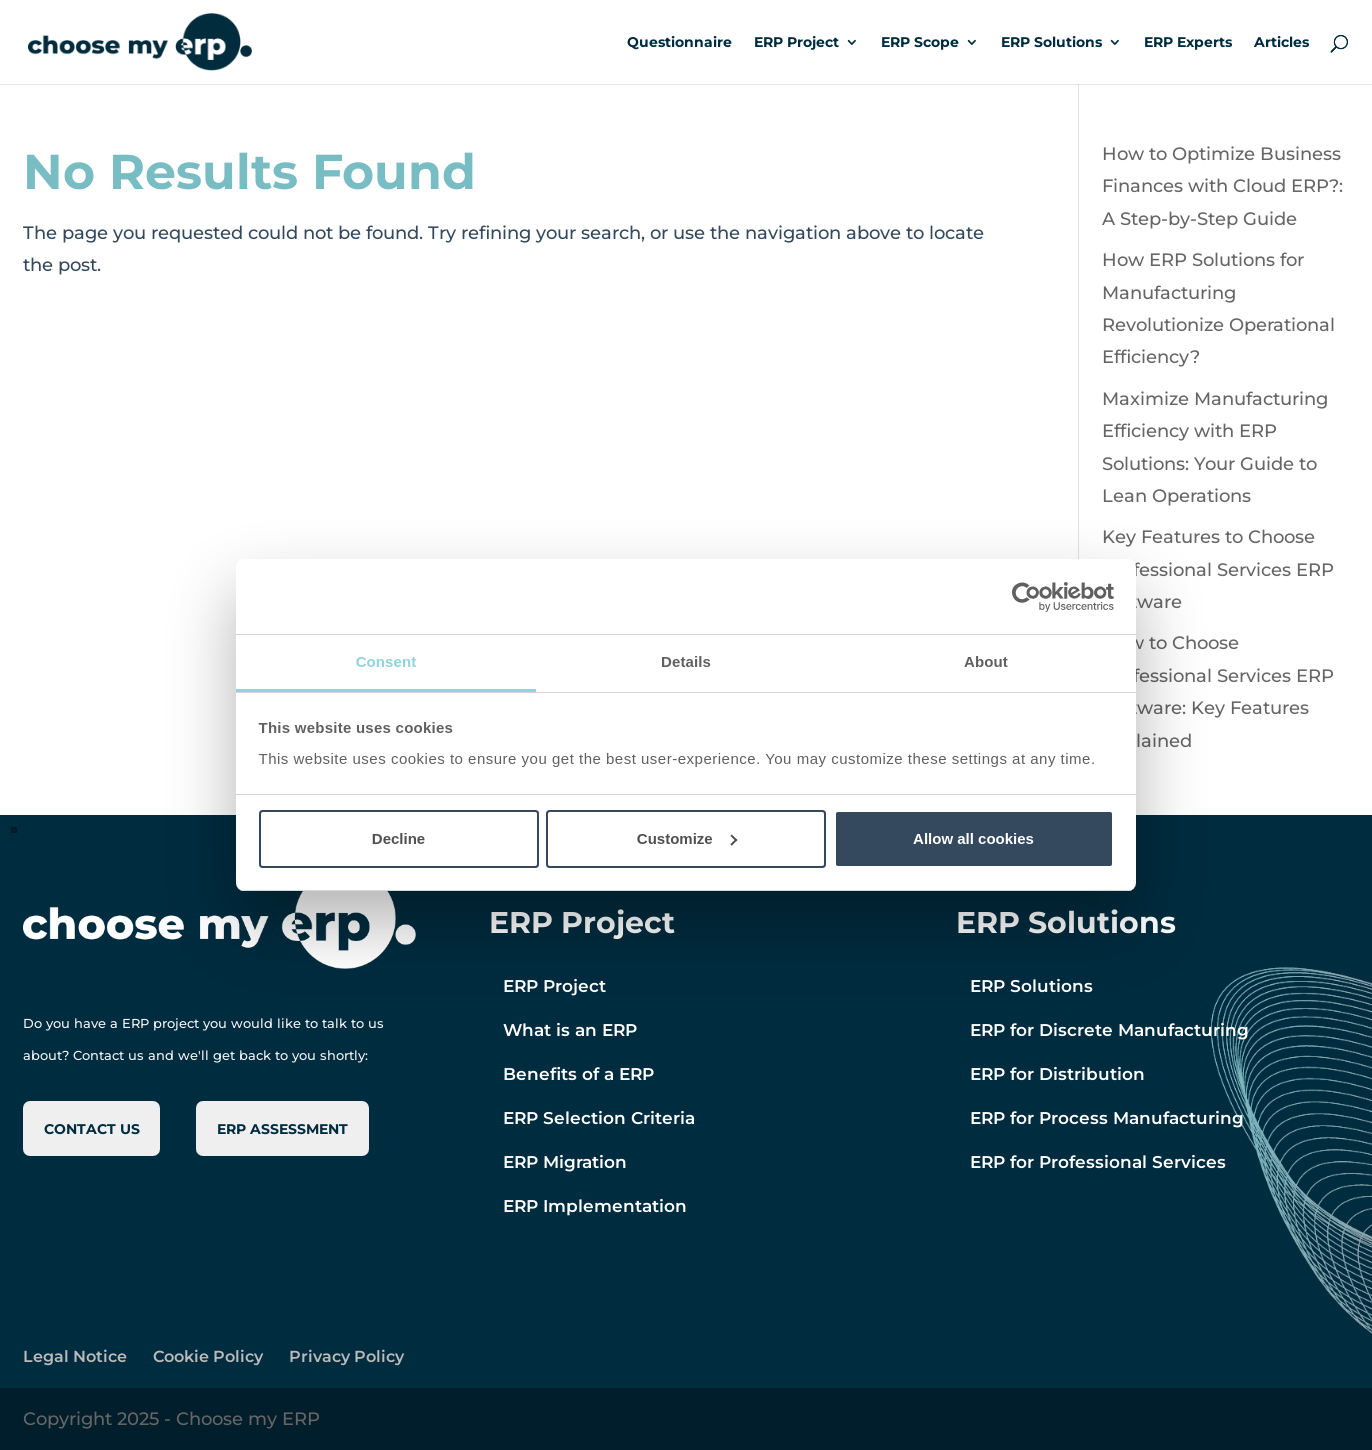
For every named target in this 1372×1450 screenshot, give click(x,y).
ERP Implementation (595, 1206)
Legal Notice (75, 1356)
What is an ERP (570, 1030)
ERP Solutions (1051, 43)
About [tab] (986, 661)
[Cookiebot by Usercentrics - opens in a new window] (1026, 597)
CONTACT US (92, 1129)
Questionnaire (679, 43)
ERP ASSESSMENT (282, 1129)
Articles (1281, 43)
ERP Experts (1188, 43)
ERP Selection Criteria (599, 1118)
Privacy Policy (346, 1356)
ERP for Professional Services (1098, 1162)
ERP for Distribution (1057, 1074)
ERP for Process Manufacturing (1107, 1118)
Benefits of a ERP (578, 1074)
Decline (398, 838)
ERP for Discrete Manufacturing (1109, 1030)
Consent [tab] (386, 661)
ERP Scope (920, 43)
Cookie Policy (208, 1356)
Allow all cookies (973, 838)
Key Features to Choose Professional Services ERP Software (1218, 569)
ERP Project (796, 43)
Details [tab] (686, 661)
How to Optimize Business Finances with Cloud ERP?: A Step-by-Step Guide (1222, 186)
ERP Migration (565, 1162)
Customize (687, 838)
